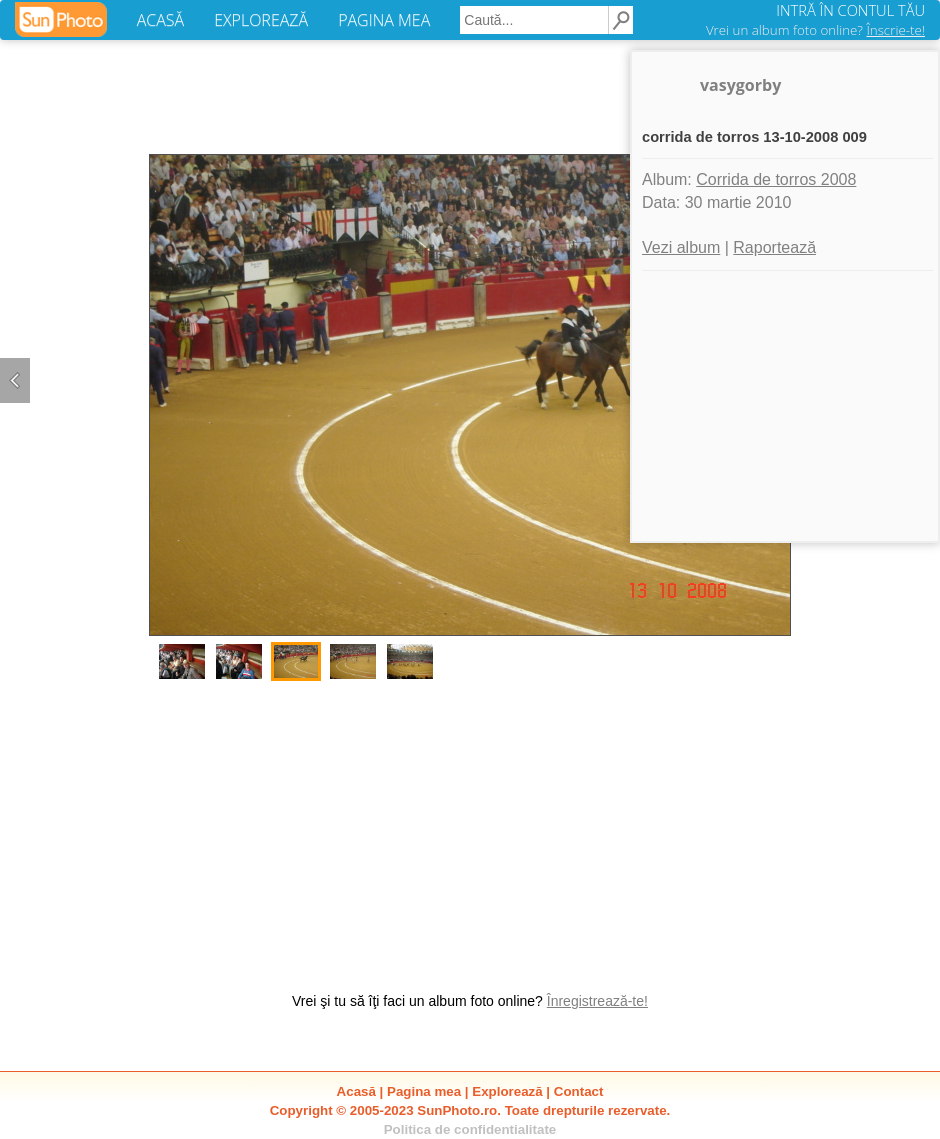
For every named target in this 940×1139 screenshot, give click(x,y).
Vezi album (681, 247)
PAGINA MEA (384, 20)
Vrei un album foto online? (815, 30)
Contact (579, 1091)
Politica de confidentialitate (470, 1129)
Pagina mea (424, 1091)
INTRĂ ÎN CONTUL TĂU (850, 10)
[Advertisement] (470, 826)
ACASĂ (160, 20)
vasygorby (740, 85)
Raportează (774, 247)
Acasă (356, 1091)
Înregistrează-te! (597, 1001)
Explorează (507, 1091)
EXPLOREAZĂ (261, 20)
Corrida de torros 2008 (776, 179)
